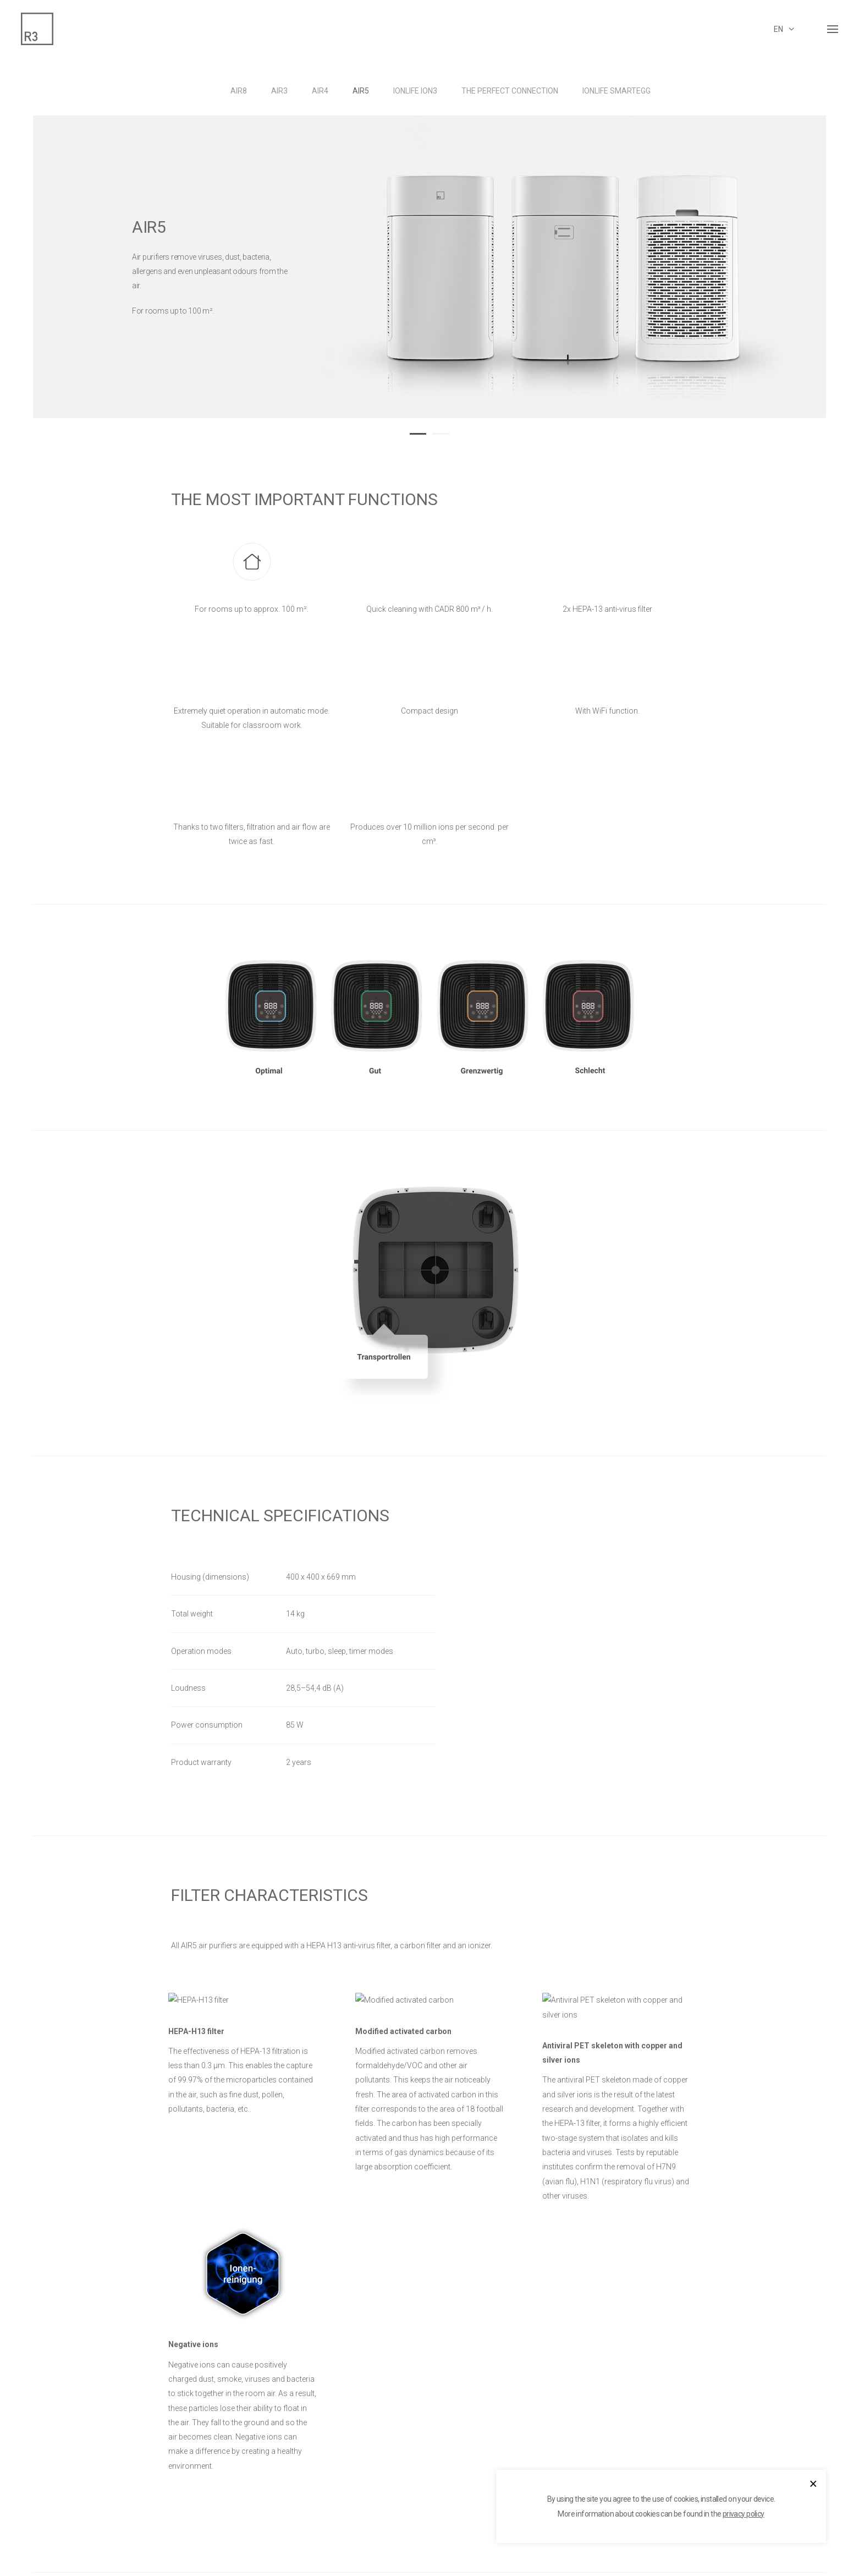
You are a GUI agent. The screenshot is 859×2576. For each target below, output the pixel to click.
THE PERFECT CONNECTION (509, 90)
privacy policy (743, 2513)
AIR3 (279, 90)
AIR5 (361, 90)
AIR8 (238, 90)
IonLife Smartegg (616, 90)
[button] (418, 432)
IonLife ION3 (415, 90)
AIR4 (320, 90)
